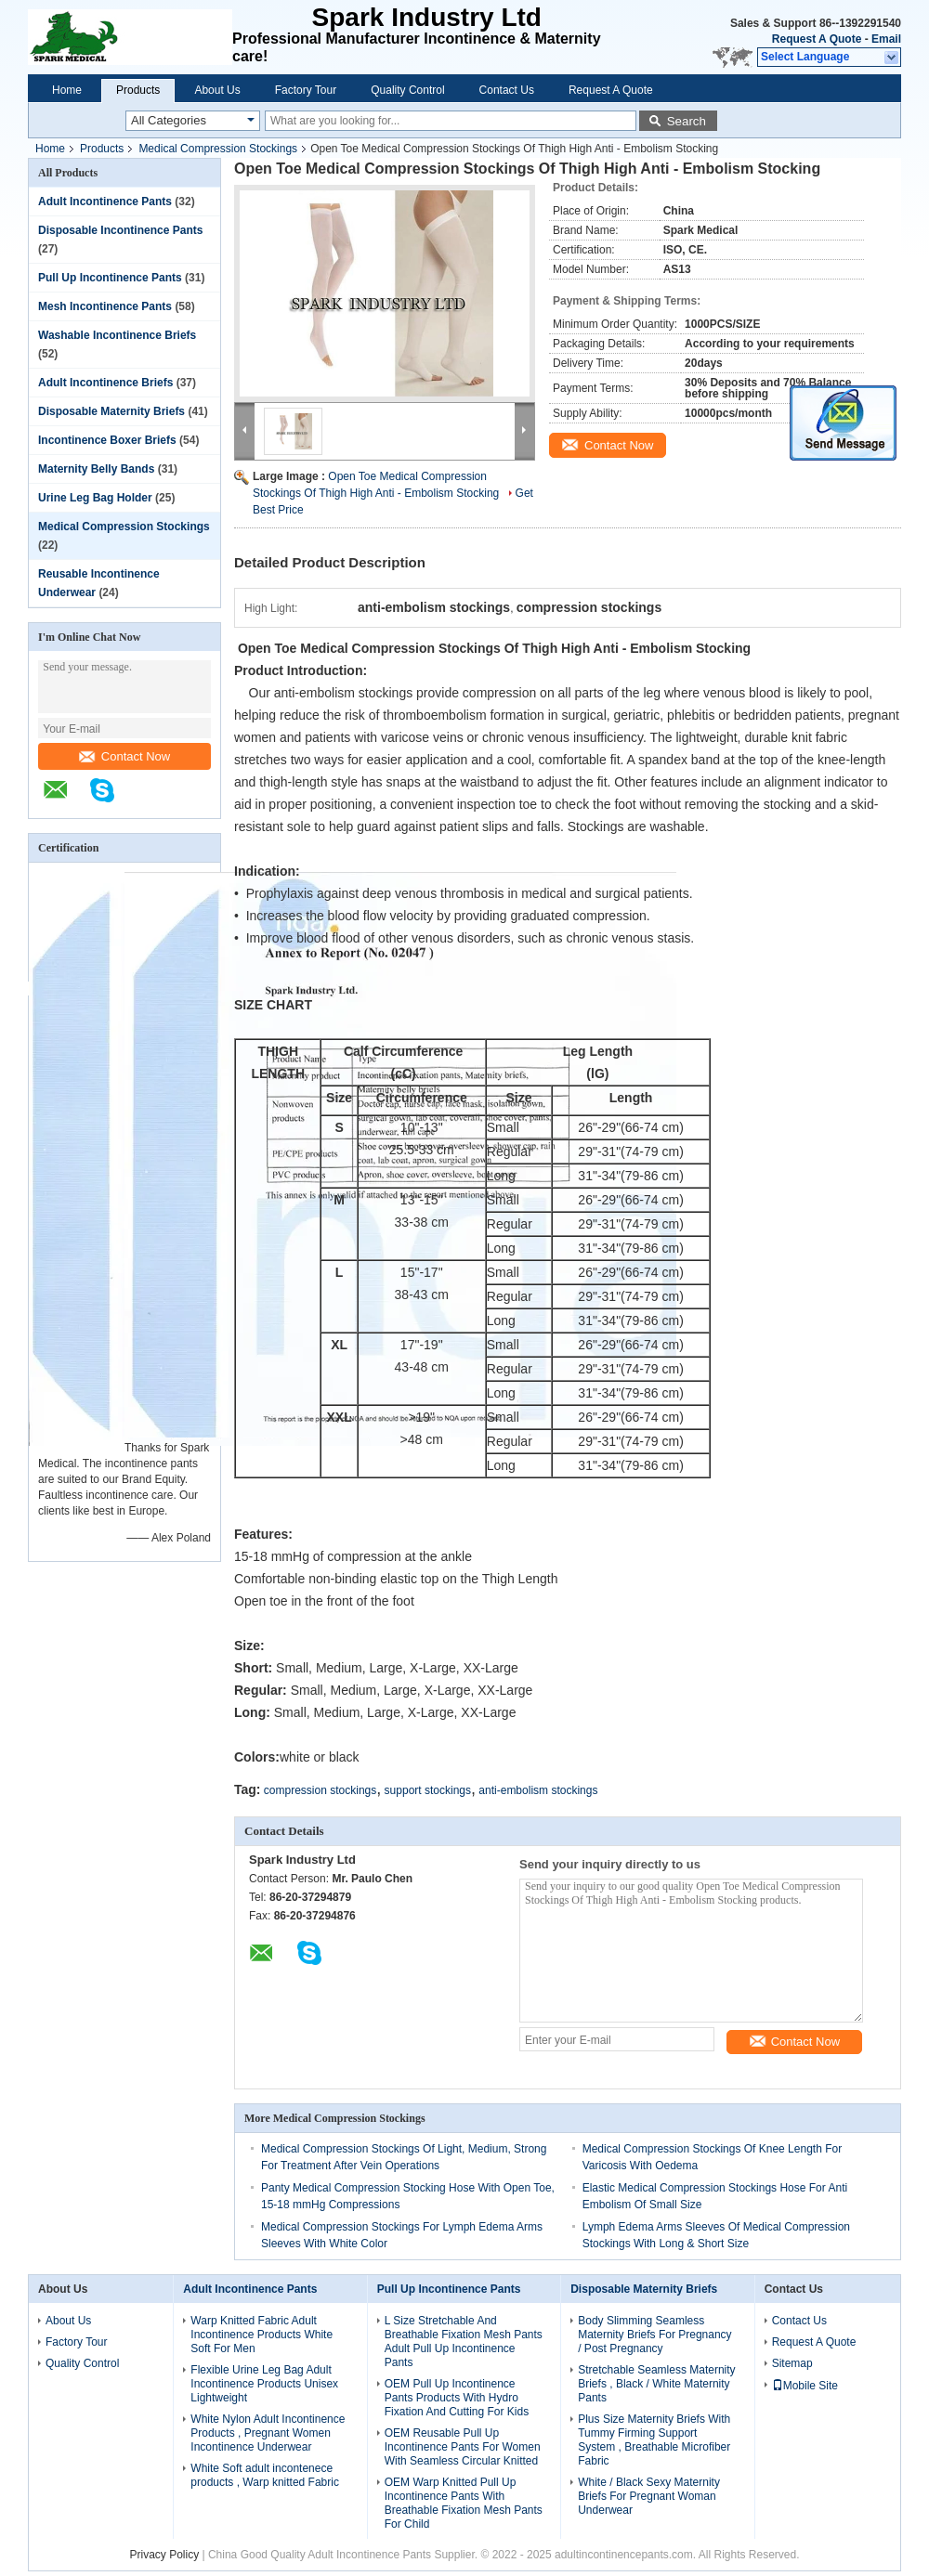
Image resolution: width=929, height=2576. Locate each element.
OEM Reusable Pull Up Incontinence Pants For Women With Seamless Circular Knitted (463, 2446)
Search (686, 121)
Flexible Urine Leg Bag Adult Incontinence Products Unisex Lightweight (264, 2383)
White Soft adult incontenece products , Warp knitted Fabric (264, 2475)
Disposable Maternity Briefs (111, 411)
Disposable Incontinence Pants (120, 230)
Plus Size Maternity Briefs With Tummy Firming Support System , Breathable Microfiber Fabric (654, 2440)
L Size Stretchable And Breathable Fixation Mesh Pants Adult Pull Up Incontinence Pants (464, 2341)
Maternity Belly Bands (96, 468)
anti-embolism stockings (537, 1790)
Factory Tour (305, 90)
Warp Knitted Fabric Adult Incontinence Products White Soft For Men (261, 2334)
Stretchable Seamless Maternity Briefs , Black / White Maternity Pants (656, 2383)
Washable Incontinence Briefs (117, 335)
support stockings (428, 1790)
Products (138, 90)
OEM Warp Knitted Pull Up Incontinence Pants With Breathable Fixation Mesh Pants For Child (464, 2503)
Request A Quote (816, 39)
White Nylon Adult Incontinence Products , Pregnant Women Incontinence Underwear (267, 2433)
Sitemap (792, 2363)
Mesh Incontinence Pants (105, 306)
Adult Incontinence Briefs (105, 382)
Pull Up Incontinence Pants (110, 277)
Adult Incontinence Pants (105, 201)
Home (67, 90)
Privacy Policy (164, 2554)
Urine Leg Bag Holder (95, 497)
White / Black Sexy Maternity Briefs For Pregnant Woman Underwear (649, 2496)
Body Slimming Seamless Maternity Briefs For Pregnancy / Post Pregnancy (654, 2334)
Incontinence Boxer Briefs (107, 440)
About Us (217, 90)
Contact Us (506, 90)
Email (886, 39)
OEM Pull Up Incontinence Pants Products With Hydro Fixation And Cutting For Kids (457, 2397)
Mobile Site (805, 2385)
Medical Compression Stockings (217, 148)
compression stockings (320, 1790)
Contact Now (124, 756)
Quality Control (407, 90)
